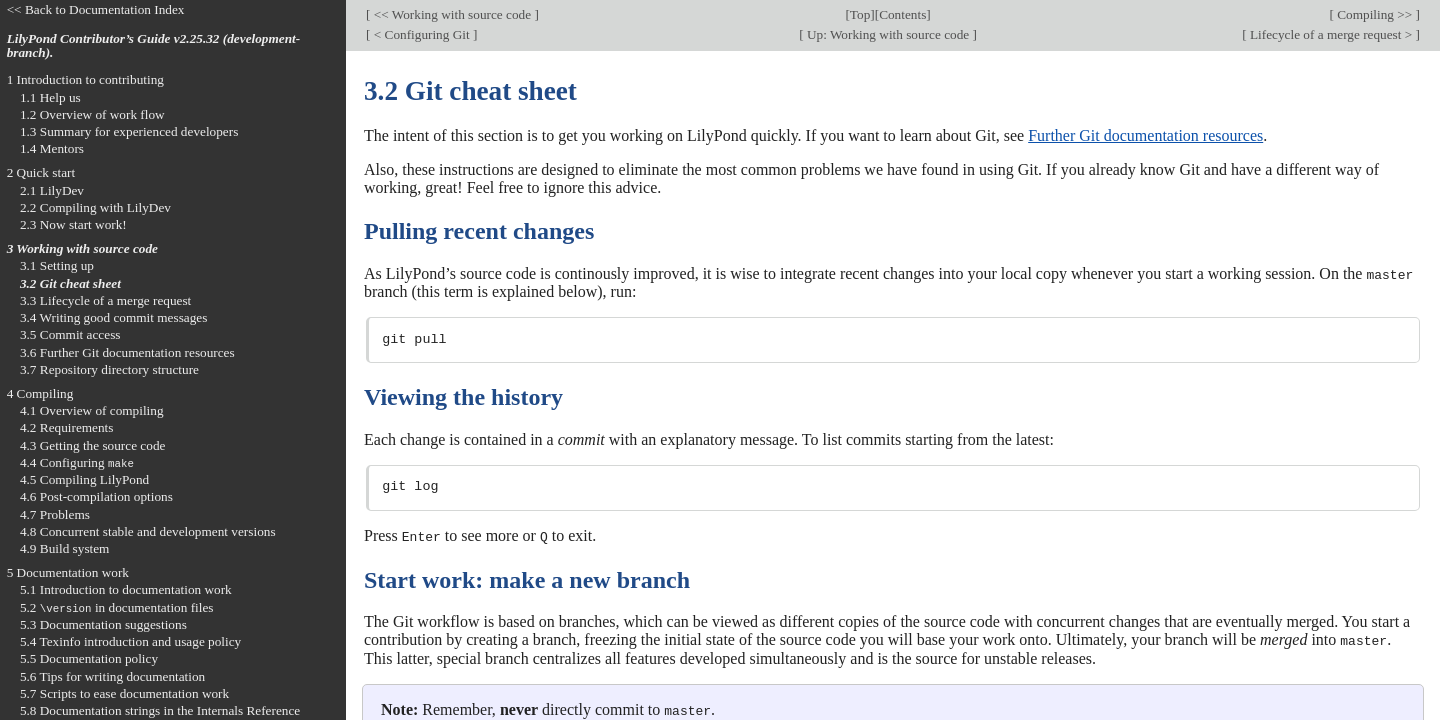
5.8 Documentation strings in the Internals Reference (160, 710)
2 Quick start (41, 172)
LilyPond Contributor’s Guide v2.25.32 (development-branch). (154, 46)
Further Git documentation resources (1145, 135)
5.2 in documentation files (117, 607)
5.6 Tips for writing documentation (112, 676)
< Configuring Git (421, 34)
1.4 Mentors (52, 148)
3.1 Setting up (57, 265)
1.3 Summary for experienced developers (129, 131)
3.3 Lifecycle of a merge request (105, 300)
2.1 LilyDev (52, 190)
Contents (902, 14)
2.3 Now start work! (73, 224)
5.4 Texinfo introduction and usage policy (130, 641)
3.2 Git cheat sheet (70, 283)
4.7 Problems (55, 514)
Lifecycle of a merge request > (1331, 34)
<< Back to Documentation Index (96, 9)
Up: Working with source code (888, 34)
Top (860, 14)
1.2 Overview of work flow (92, 114)
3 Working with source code (82, 248)
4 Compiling (40, 393)
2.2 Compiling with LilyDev (95, 207)
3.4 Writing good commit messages (114, 317)
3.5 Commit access (70, 334)
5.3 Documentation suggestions (103, 624)
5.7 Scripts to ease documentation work (124, 693)
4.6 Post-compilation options (96, 496)
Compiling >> (1375, 14)
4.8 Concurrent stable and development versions (148, 531)
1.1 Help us (50, 97)
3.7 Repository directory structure (109, 369)
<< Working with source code (452, 14)
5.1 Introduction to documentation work (126, 589)
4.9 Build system (65, 548)
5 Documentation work (68, 572)
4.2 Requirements (67, 427)
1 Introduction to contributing (85, 79)
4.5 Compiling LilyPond (84, 479)
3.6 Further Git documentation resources (127, 352)
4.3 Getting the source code (93, 445)
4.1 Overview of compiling (92, 410)
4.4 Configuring (77, 462)
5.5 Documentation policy (89, 658)
